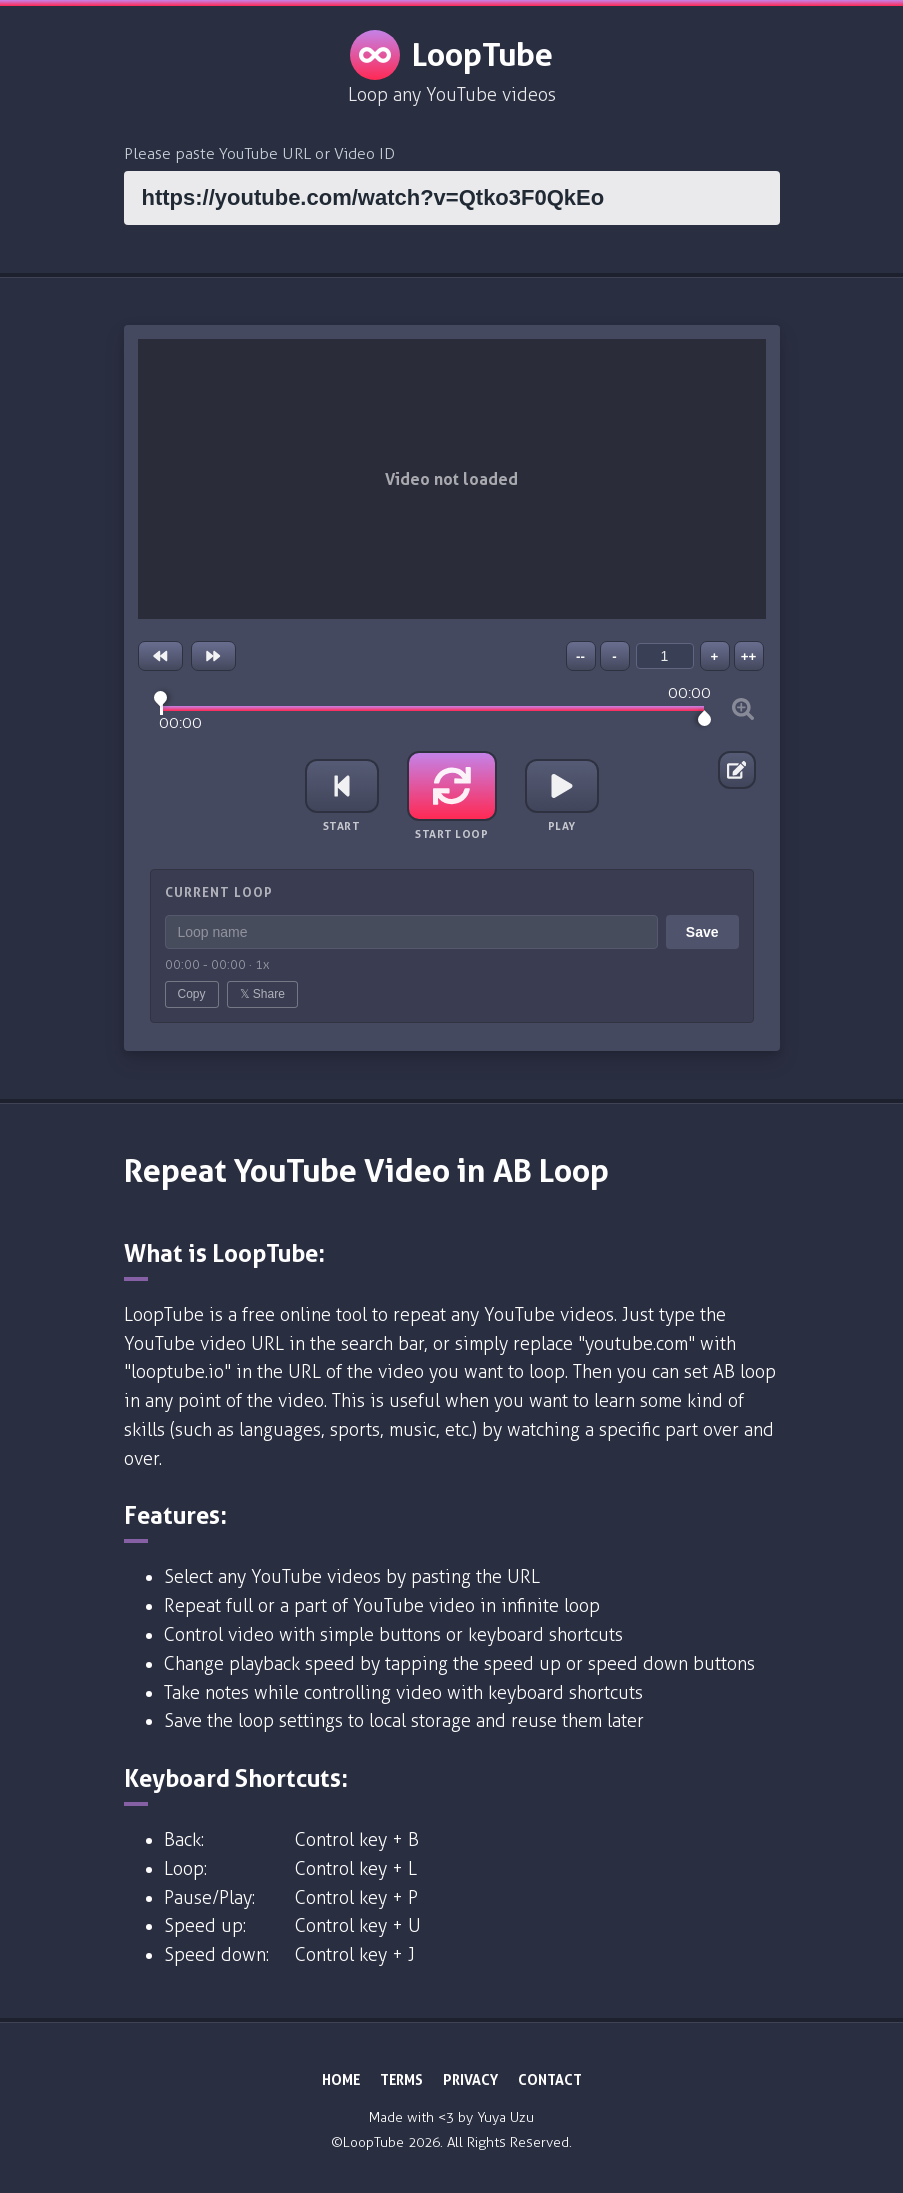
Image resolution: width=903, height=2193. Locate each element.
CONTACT (550, 2079)
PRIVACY (470, 2079)
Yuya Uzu (505, 2117)
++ (749, 656)
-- (580, 656)
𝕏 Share (262, 994)
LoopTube (451, 55)
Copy (192, 994)
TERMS (401, 2079)
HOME (341, 2079)
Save (702, 932)
